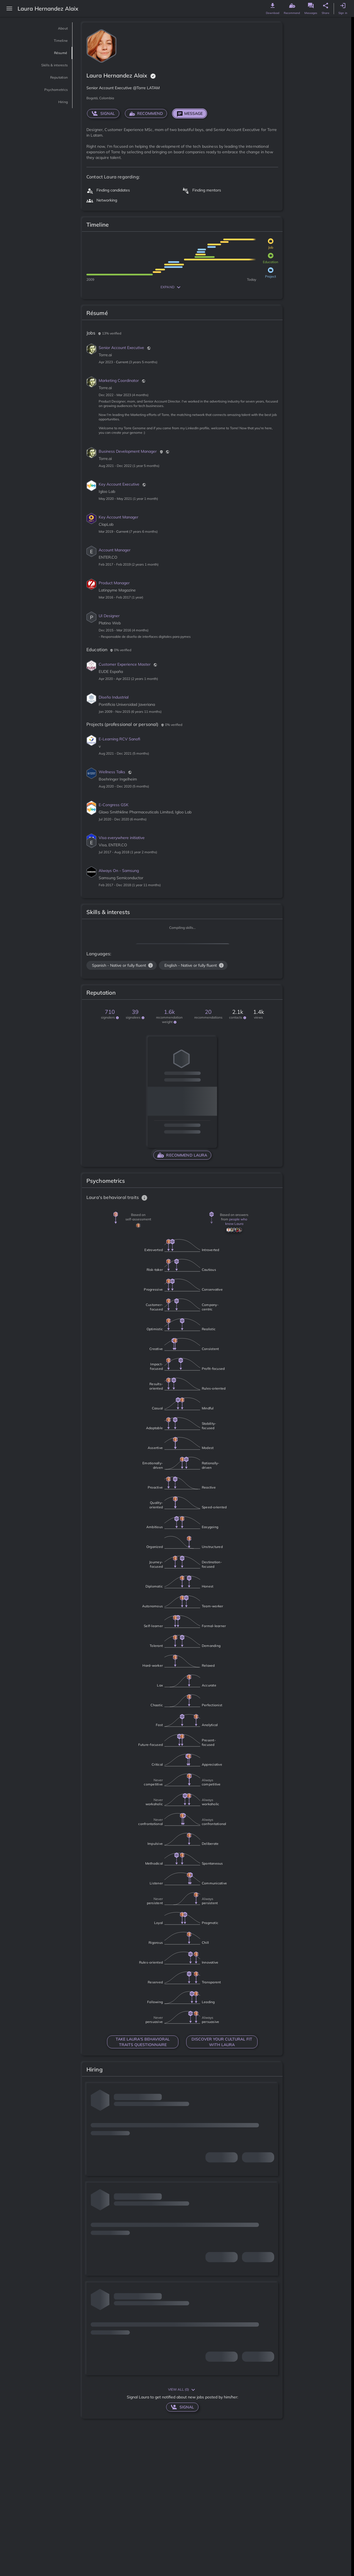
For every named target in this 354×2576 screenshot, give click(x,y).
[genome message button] (310, 5)
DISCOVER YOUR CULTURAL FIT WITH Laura (222, 2042)
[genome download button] (272, 5)
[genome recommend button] (291, 5)
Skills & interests (46, 65)
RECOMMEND (146, 113)
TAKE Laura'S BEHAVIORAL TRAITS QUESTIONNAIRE (142, 2042)
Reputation (53, 77)
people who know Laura (236, 1221)
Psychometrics (48, 89)
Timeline (56, 40)
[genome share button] (325, 5)
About (60, 28)
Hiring (60, 101)
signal (103, 113)
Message (189, 113)
